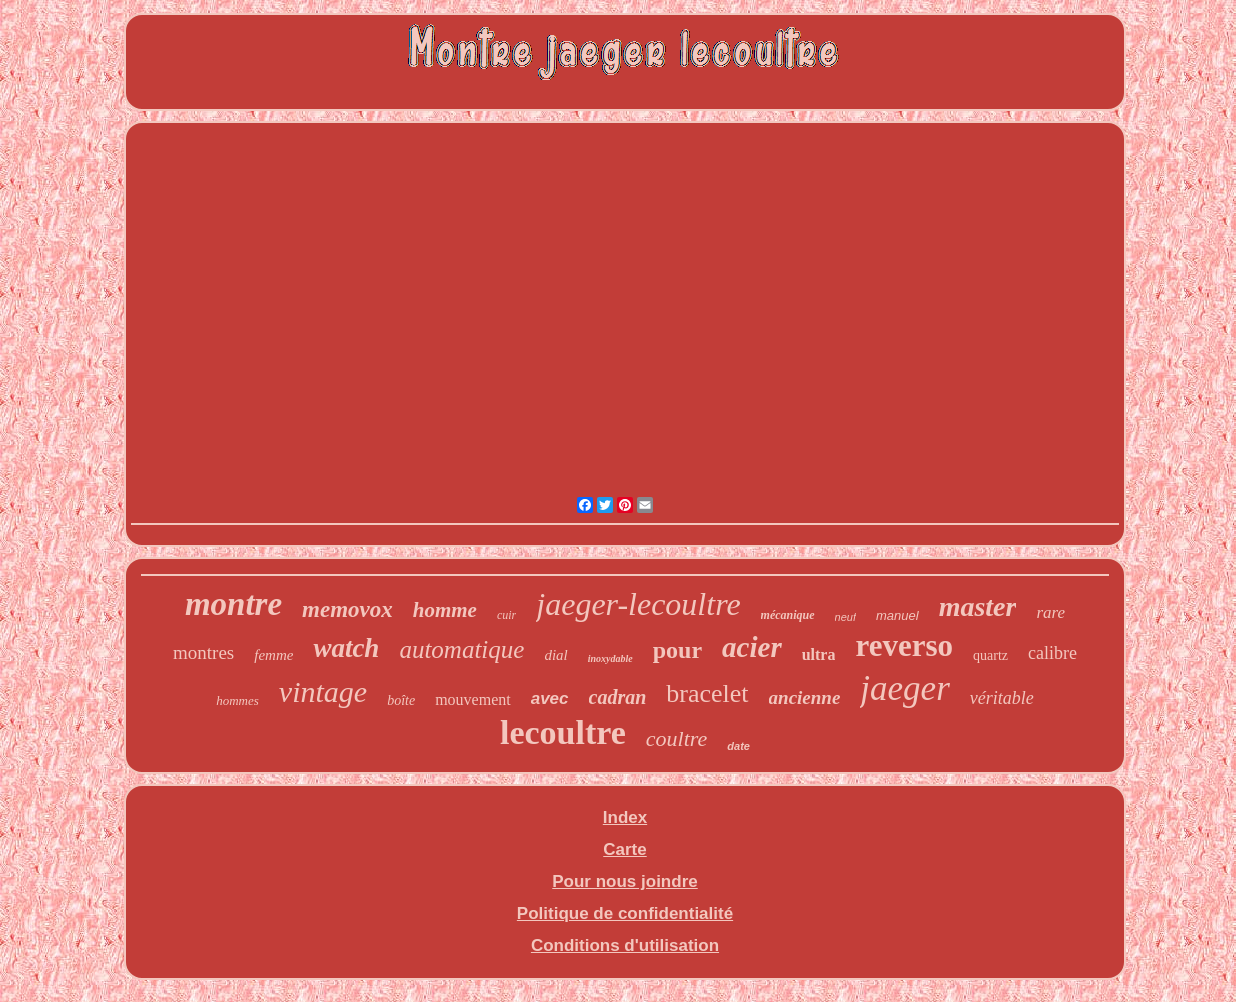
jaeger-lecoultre (638, 604)
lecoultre (563, 732)
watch (346, 648)
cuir (506, 615)
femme (273, 655)
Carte (624, 849)
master (978, 606)
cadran (618, 697)
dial (555, 655)
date (738, 746)
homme (445, 610)
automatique (461, 649)
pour (677, 650)
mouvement (473, 699)
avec (550, 698)
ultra (819, 654)
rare (1050, 612)
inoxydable (610, 658)
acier (752, 647)
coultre (677, 738)
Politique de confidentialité (625, 913)
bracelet (707, 693)
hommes (237, 700)
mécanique (788, 615)
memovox (347, 609)
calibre (1052, 653)
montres (203, 652)
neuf (845, 617)
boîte (401, 700)
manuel (897, 615)
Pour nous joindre (624, 881)
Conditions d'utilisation (625, 945)
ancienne (805, 697)
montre (233, 604)
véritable (1002, 698)
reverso (904, 645)
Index (625, 817)
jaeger (904, 688)
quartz (990, 655)
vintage (323, 691)
